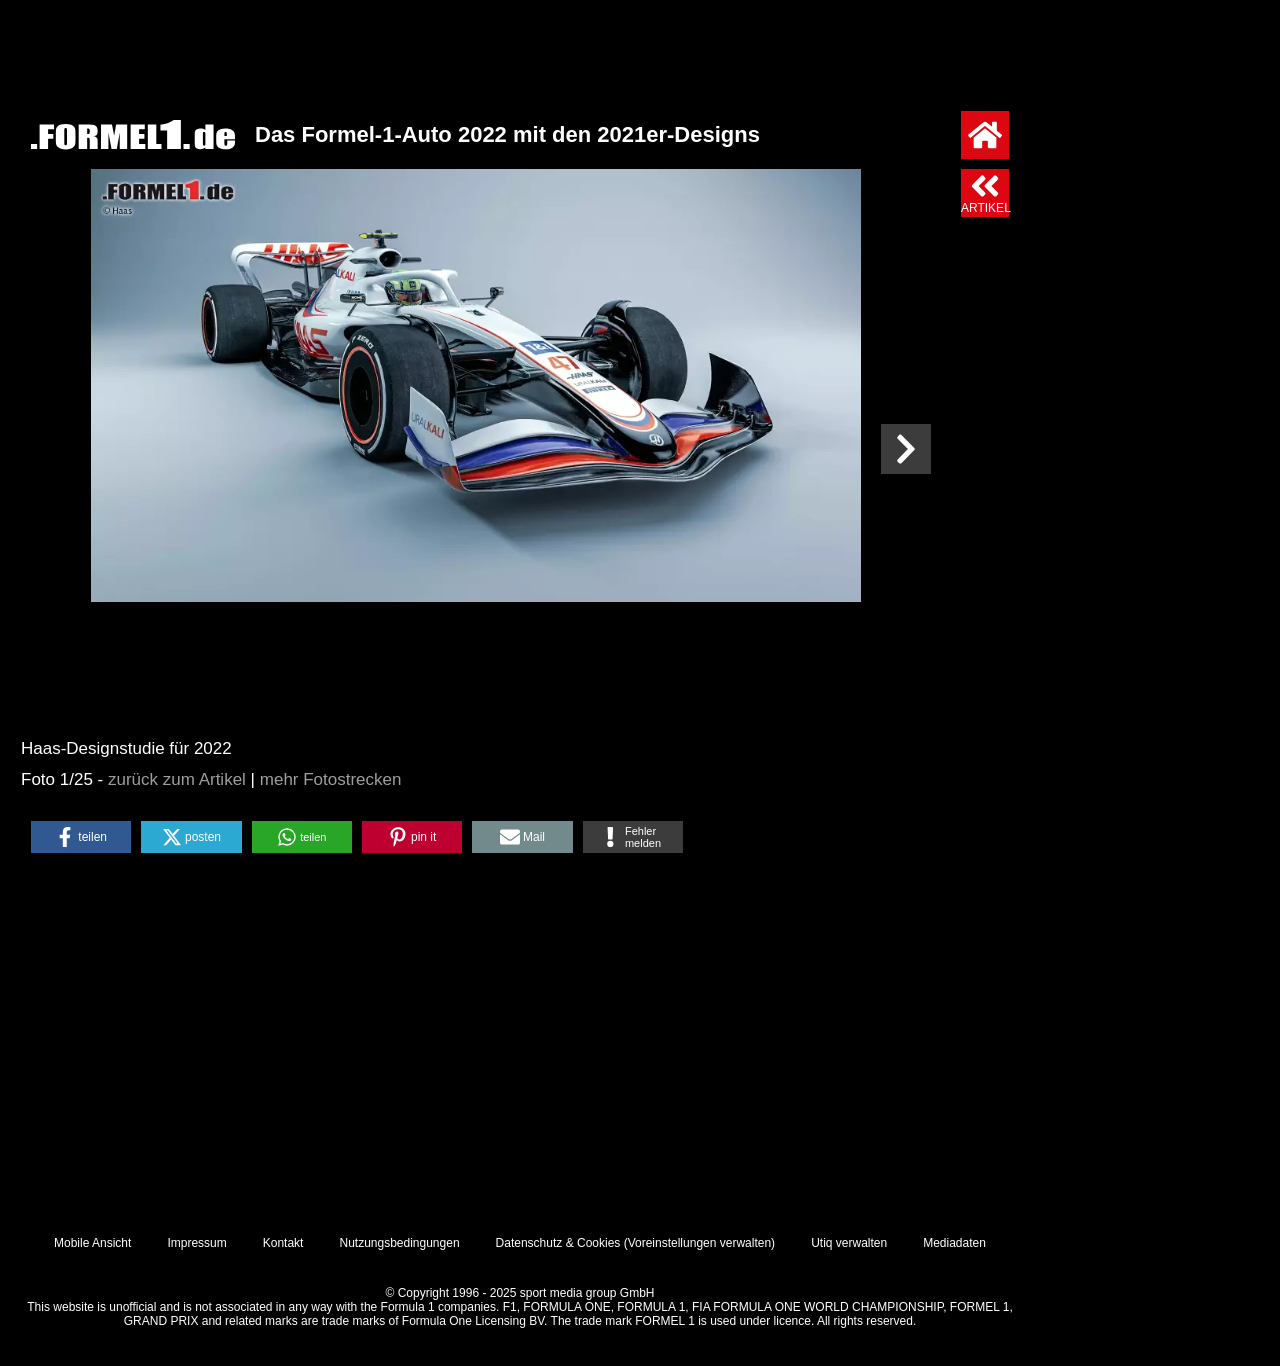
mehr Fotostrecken (331, 779)
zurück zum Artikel (177, 779)
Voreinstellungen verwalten (699, 1243)
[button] (81, 837)
